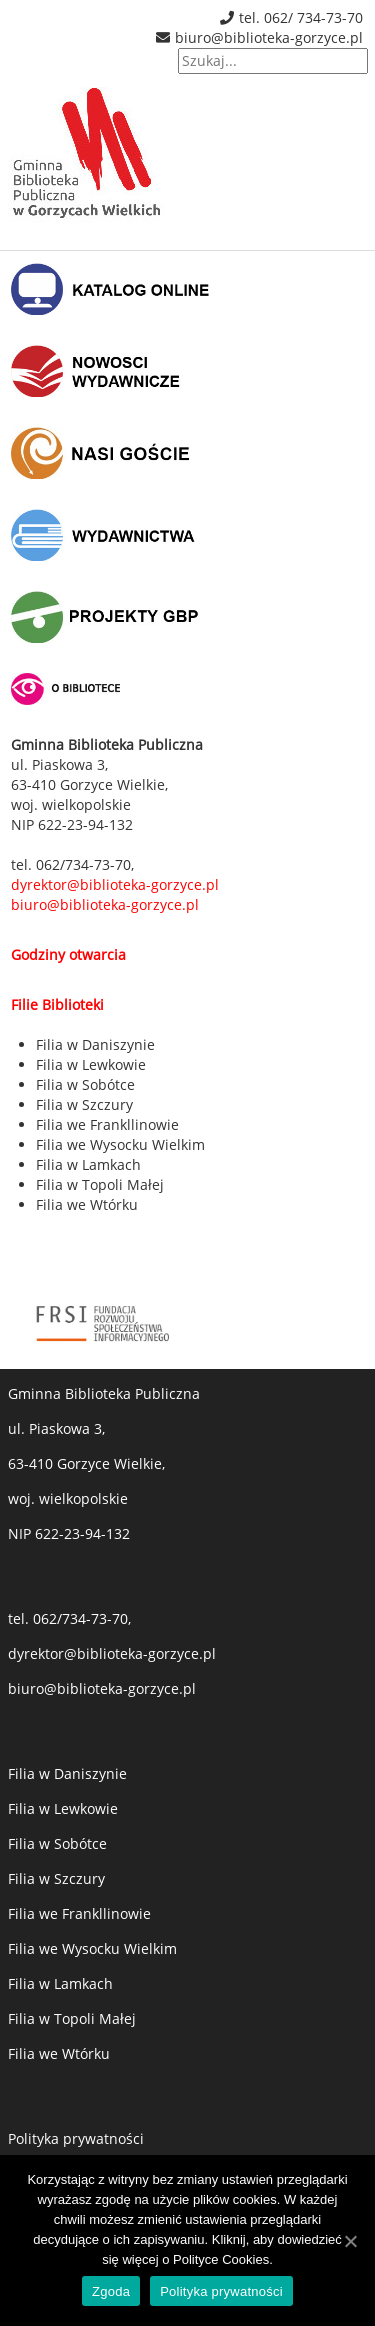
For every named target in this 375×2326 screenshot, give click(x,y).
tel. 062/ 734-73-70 (301, 17)
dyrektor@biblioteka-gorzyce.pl (112, 1653)
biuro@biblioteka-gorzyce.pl (269, 37)
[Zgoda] (350, 2241)
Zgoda (111, 2291)
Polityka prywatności (76, 2138)
